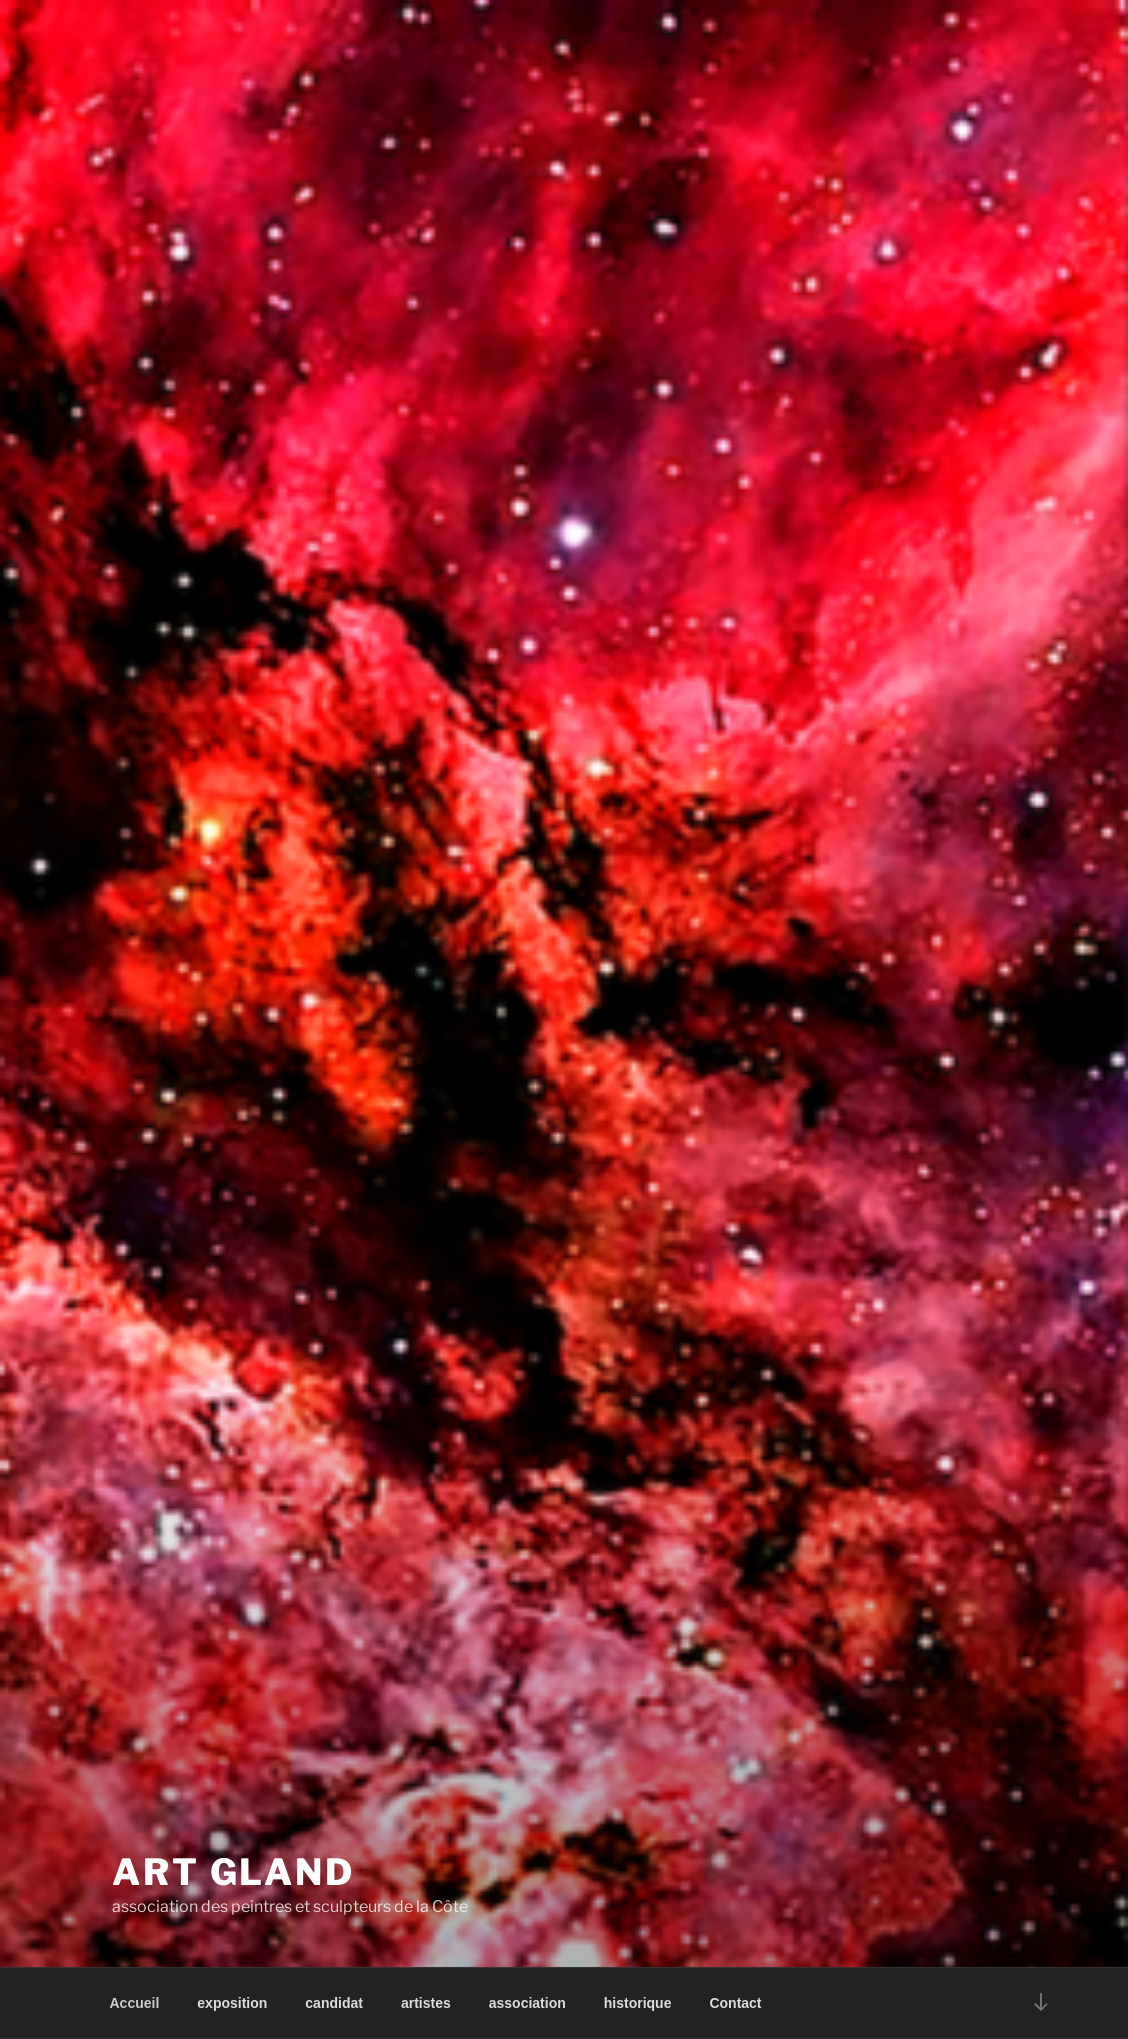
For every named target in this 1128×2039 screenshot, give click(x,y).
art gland (233, 1872)
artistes (426, 2003)
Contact (735, 2003)
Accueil (135, 2003)
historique (638, 2003)
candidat (334, 2003)
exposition (232, 2003)
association (527, 2003)
